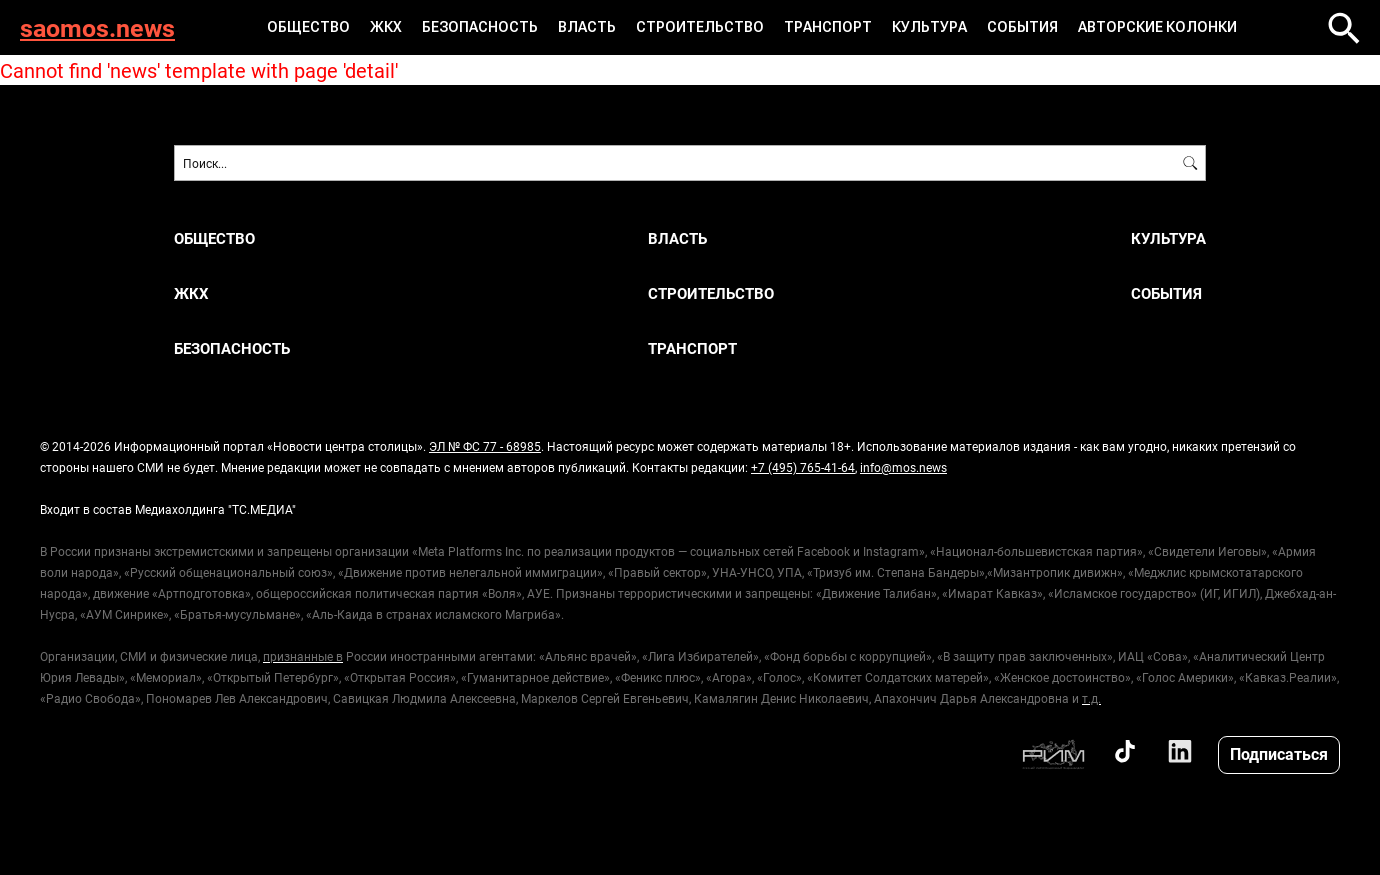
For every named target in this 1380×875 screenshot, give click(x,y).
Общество (308, 27)
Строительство (700, 27)
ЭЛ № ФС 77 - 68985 (485, 446)
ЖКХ (386, 27)
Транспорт (828, 27)
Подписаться (1279, 753)
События (1022, 27)
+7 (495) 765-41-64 (803, 467)
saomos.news (97, 27)
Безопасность (480, 27)
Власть (587, 27)
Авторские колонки (1157, 27)
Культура (929, 27)
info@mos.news (903, 467)
